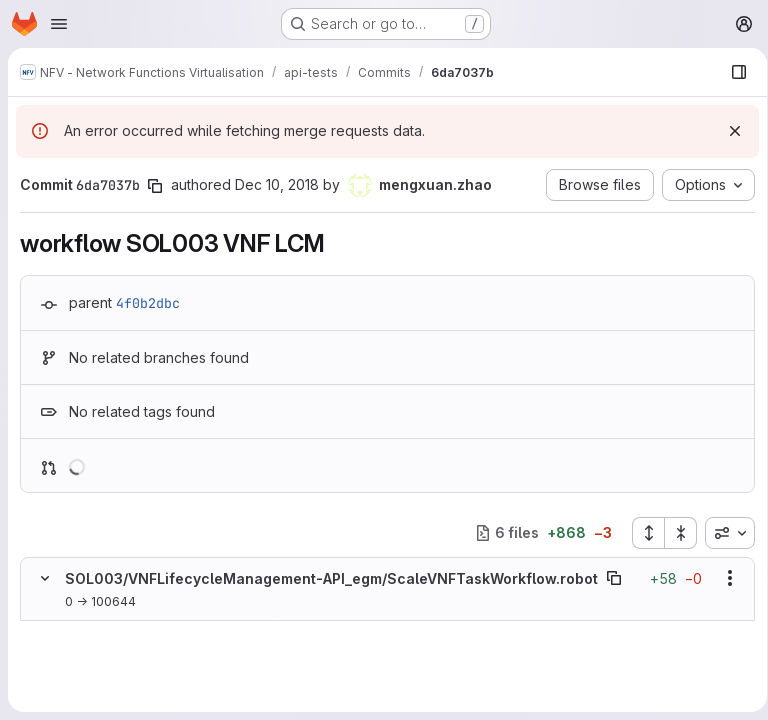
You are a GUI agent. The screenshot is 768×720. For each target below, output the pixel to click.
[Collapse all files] (674, 533)
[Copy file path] (614, 578)
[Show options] (723, 578)
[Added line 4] (92, 690)
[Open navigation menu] (59, 24)
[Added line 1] (92, 630)
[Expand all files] (641, 533)
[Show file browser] (732, 72)
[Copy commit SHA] (155, 186)
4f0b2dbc (148, 303)
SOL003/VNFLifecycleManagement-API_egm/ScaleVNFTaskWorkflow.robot (331, 578)
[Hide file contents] (45, 578)
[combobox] (723, 533)
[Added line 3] (92, 670)
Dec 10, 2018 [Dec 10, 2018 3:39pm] (277, 184)
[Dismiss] (728, 131)
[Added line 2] (92, 650)
